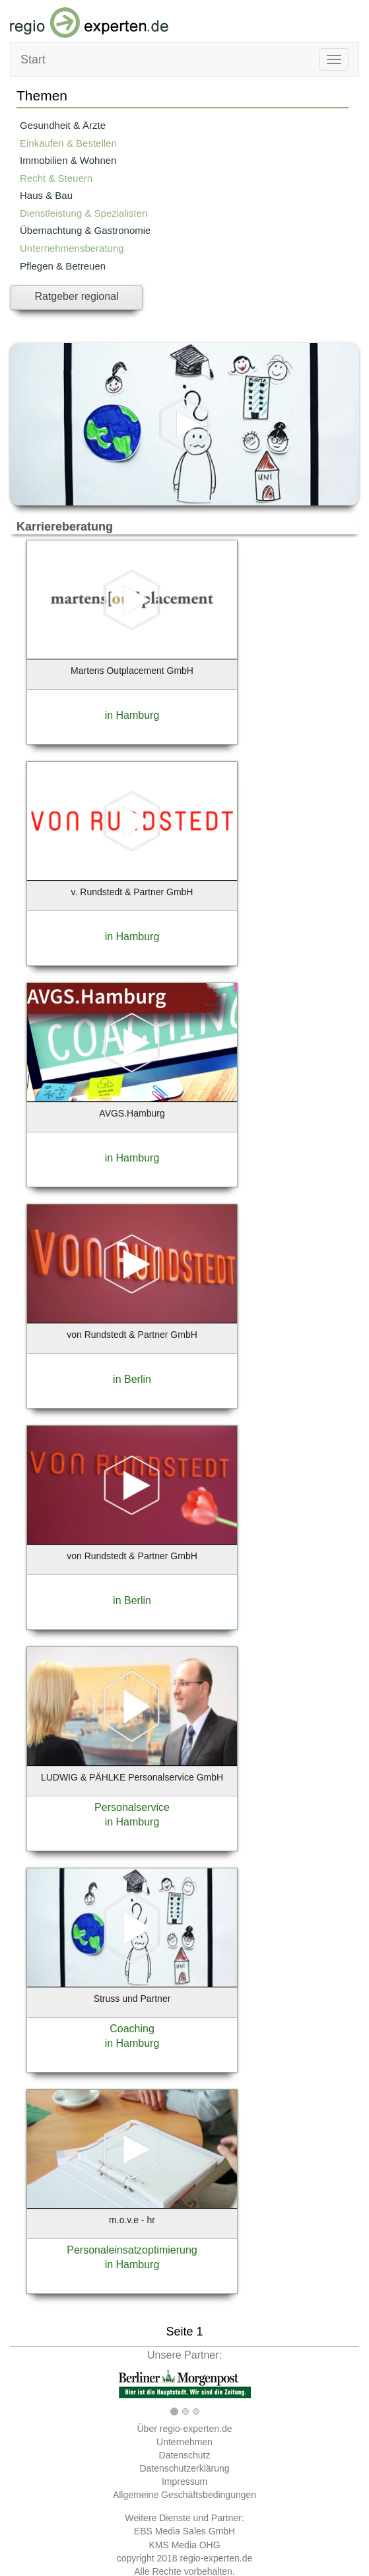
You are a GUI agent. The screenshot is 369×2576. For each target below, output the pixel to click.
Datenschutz (185, 2455)
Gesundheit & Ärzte (63, 125)
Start (33, 59)
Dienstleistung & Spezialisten (83, 213)
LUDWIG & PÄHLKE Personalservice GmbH (132, 1777)
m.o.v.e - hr (132, 2220)
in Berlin (132, 1379)
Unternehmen (184, 2442)
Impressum (184, 2481)
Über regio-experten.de (184, 2428)
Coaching (132, 2028)
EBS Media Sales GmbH (184, 2531)
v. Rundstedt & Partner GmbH (132, 892)
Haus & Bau (46, 195)
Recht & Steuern (56, 178)
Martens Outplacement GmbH (132, 670)
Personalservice (132, 1807)
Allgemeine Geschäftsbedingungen (184, 2494)
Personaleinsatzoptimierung (132, 2250)
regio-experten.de (216, 2558)
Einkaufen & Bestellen (68, 143)
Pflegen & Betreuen (63, 266)
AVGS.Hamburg (131, 1113)
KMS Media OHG (184, 2545)
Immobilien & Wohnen (68, 160)
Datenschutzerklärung (184, 2468)
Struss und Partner (132, 1998)
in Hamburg (132, 715)
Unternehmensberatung (72, 248)
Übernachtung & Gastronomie (85, 230)
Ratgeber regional (76, 296)
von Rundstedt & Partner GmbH (132, 1334)
